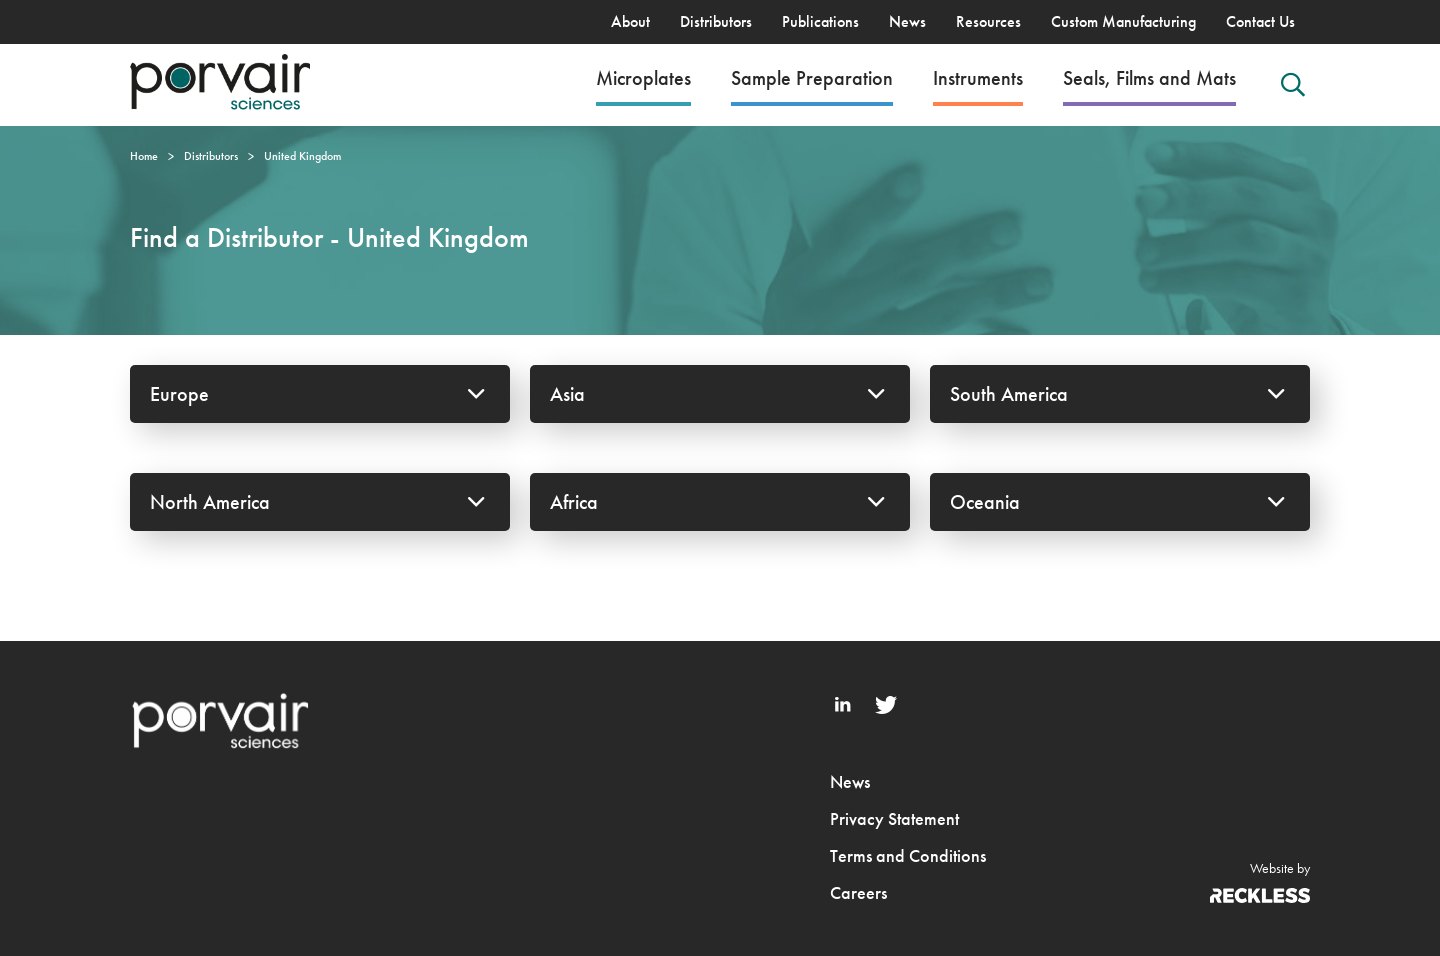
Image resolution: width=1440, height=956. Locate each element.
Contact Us (1260, 21)
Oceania (1120, 502)
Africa (720, 502)
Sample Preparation (812, 78)
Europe (320, 394)
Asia (720, 394)
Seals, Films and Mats (1149, 78)
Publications (820, 21)
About (630, 21)
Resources (988, 21)
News (907, 21)
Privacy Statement (894, 818)
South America (1120, 394)
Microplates (643, 78)
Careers (858, 892)
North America (320, 502)
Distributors (716, 21)
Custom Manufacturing (1123, 21)
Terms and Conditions (908, 855)
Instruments (978, 78)
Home (144, 156)
